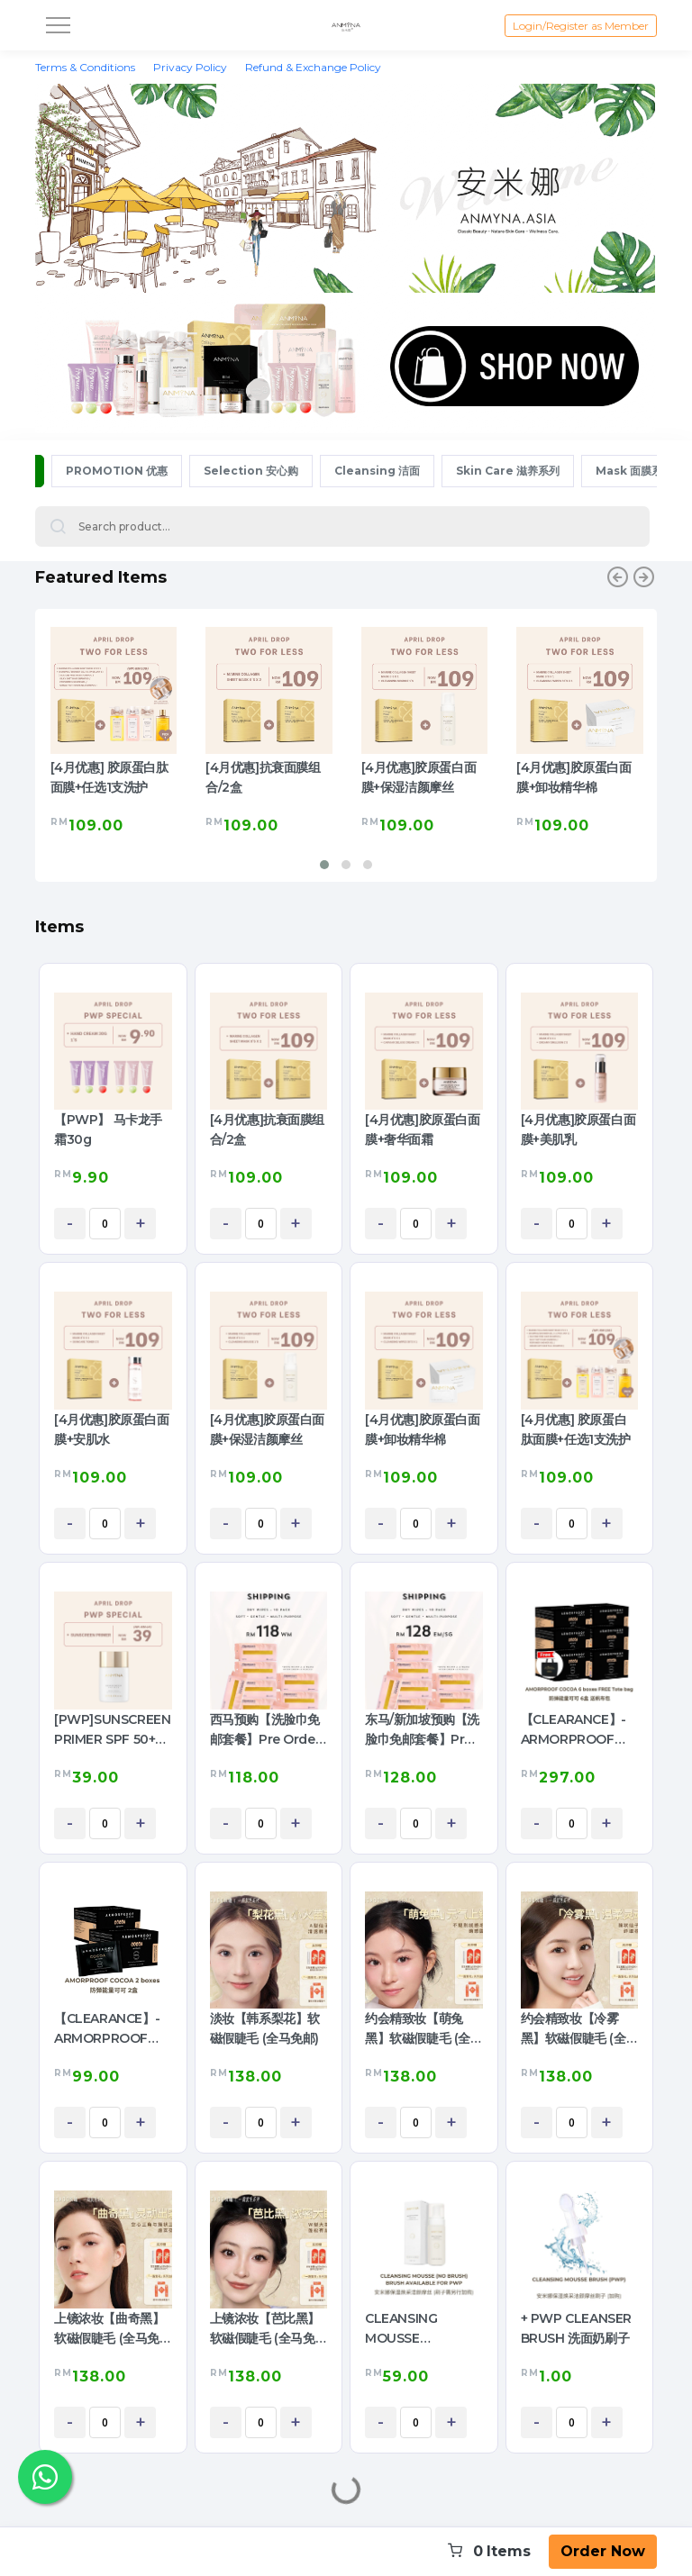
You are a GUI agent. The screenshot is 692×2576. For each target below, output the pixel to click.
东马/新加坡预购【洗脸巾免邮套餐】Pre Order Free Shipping (422, 1730)
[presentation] (617, 580)
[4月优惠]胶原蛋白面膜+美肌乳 (578, 1129)
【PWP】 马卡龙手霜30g (108, 1129)
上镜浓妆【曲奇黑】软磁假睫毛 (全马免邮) (109, 2329)
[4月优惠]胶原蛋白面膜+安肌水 (111, 1429)
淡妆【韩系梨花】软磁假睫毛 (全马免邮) (265, 2028)
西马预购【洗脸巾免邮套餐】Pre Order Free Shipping (265, 1730)
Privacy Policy (190, 67)
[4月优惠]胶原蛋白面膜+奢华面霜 (422, 1129)
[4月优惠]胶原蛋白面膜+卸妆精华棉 (574, 777)
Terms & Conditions (85, 67)
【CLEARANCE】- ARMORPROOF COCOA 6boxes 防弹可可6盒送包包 (577, 1730)
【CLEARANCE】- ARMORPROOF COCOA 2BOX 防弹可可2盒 (110, 2029)
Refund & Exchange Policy (313, 67)
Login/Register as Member (581, 25)
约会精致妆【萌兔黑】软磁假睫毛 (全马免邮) (417, 2029)
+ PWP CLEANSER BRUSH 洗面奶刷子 (576, 2328)
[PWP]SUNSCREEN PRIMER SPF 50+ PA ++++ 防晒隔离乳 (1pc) (112, 1730)
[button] (324, 865)
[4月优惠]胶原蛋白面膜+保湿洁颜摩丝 (419, 777)
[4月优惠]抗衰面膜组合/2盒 (263, 777)
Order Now (602, 2551)
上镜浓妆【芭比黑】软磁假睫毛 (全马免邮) (265, 2329)
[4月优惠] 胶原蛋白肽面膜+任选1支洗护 (109, 777)
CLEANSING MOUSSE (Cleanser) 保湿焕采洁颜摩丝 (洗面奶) (423, 2329)
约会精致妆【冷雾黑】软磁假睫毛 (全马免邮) (573, 2029)
